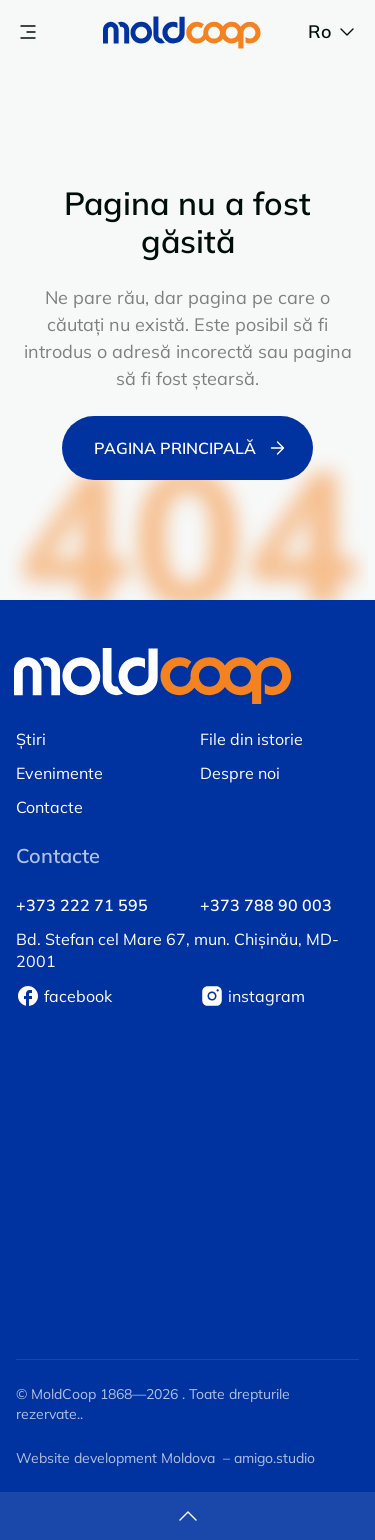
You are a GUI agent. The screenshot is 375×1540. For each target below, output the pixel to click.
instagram (266, 996)
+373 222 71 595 (82, 905)
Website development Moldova (115, 1458)
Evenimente (59, 773)
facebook (78, 996)
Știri (31, 739)
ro (333, 32)
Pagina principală (191, 448)
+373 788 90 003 (266, 905)
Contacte (49, 807)
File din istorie (251, 739)
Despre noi (240, 773)
